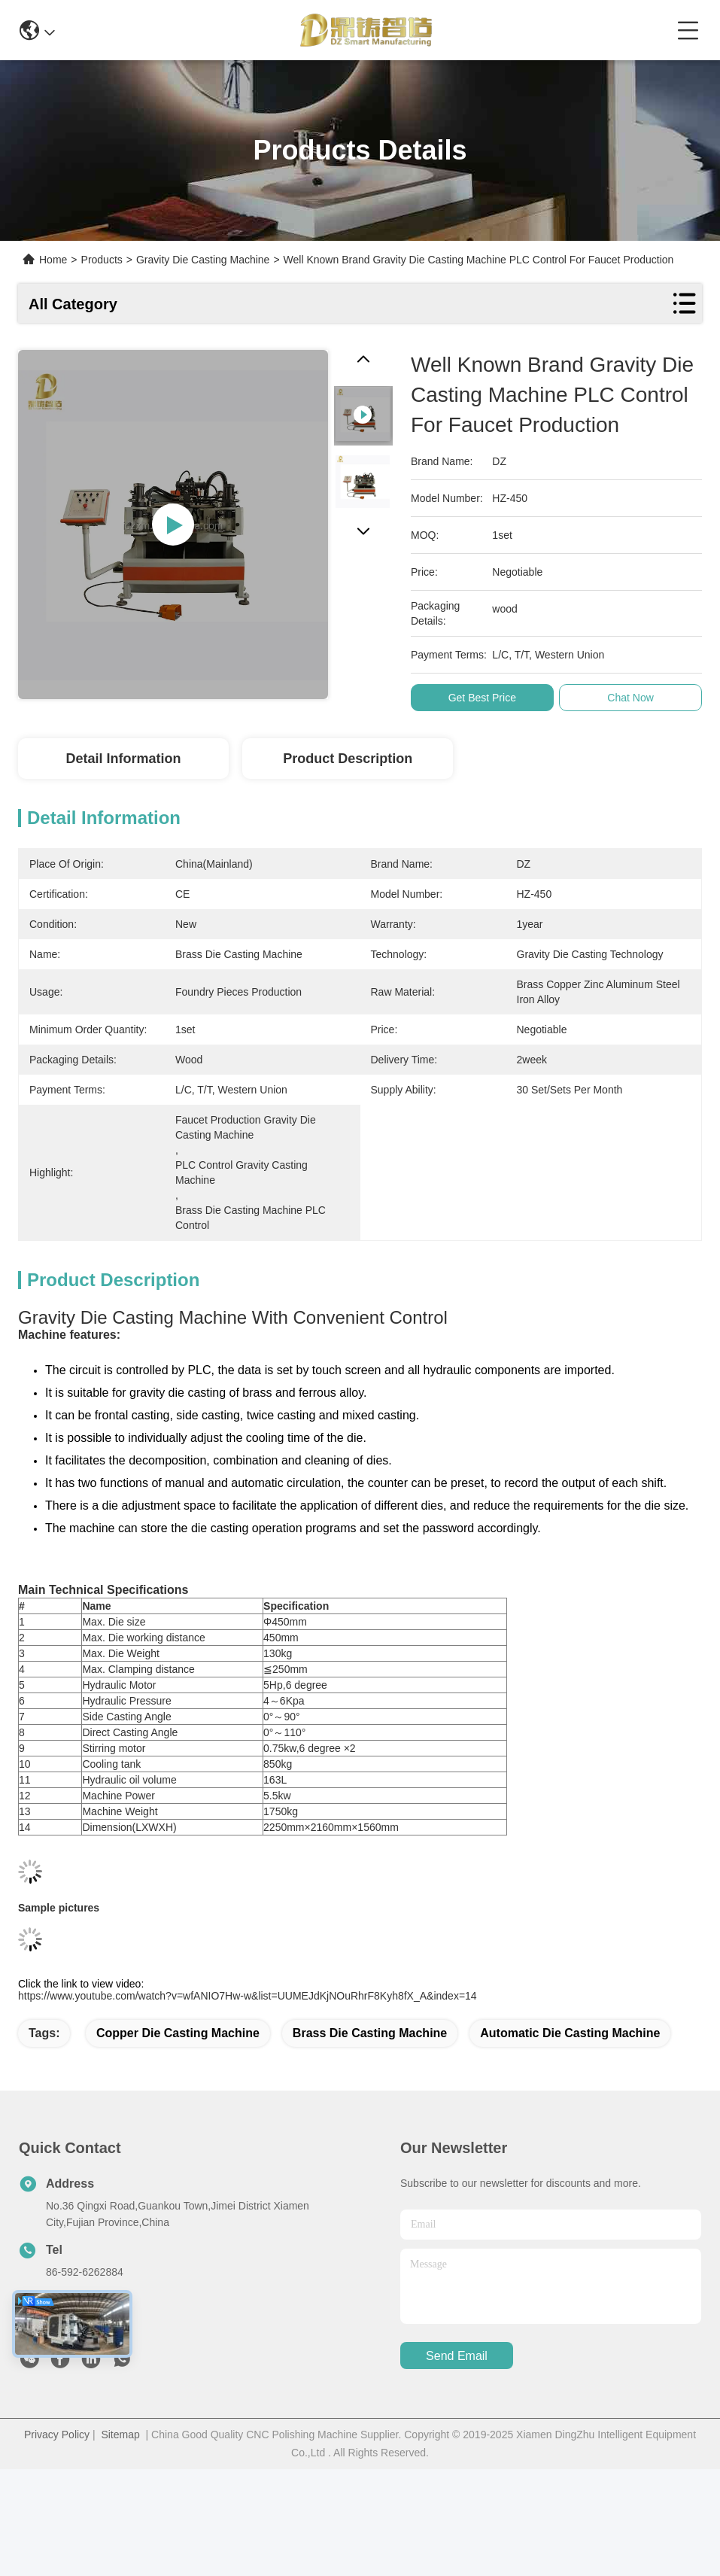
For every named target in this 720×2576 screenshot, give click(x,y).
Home (53, 260)
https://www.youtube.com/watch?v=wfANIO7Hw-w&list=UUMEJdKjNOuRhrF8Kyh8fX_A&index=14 (247, 1996)
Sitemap (120, 2434)
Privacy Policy (57, 2434)
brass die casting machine (370, 2033)
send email (457, 2355)
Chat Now (632, 698)
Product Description (347, 758)
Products (102, 260)
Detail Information (123, 758)
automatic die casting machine (570, 2033)
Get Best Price (484, 697)
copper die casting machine (178, 2033)
